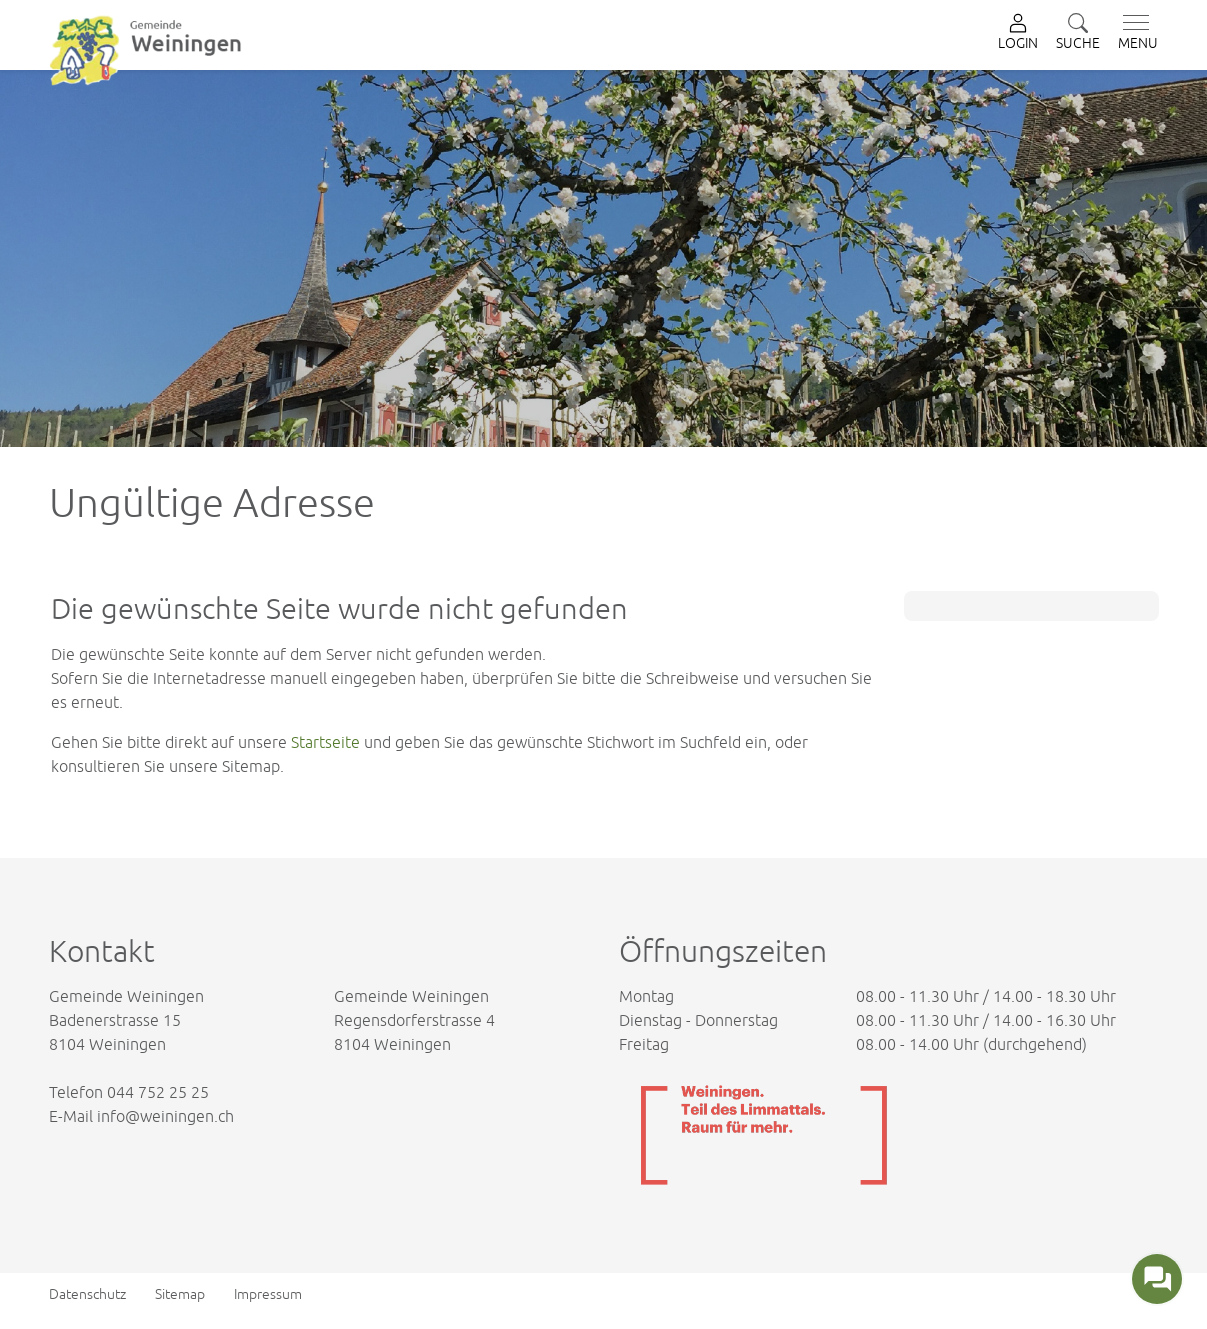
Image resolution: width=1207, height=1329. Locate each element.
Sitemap (180, 1294)
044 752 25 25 (158, 1092)
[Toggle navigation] (1134, 33)
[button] (1078, 33)
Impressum (268, 1294)
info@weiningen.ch (165, 1116)
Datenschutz (87, 1294)
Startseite (325, 742)
